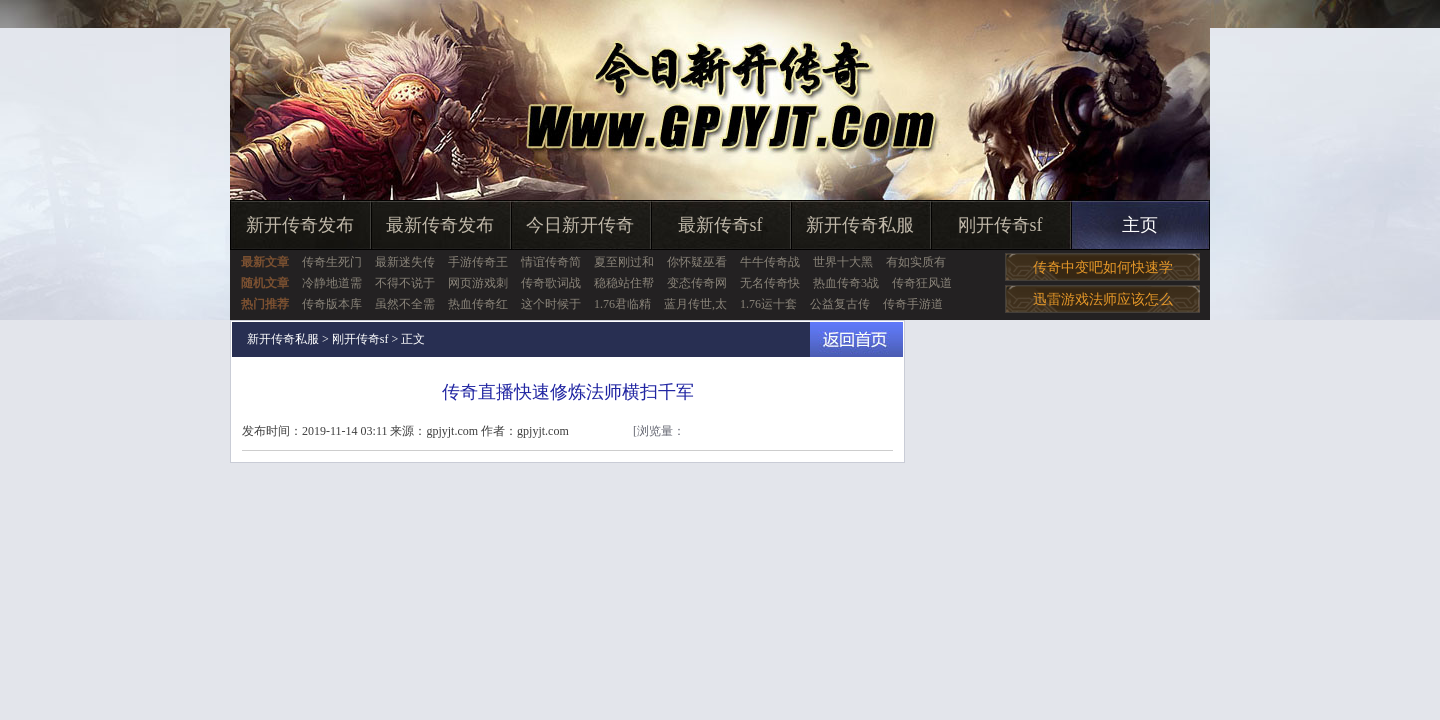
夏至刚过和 (624, 262)
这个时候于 (551, 304)
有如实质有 (916, 262)
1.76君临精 (622, 304)
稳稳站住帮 (624, 283)
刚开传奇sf (1000, 225)
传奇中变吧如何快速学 (1103, 267)
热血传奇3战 (846, 283)
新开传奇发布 (300, 225)
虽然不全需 (405, 304)
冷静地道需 (332, 283)
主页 (1140, 225)
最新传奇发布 (440, 225)
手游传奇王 (478, 262)
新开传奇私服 (860, 225)
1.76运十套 (768, 304)
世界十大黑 (843, 262)
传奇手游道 (913, 304)
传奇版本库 (332, 304)
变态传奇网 (697, 283)
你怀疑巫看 (697, 262)
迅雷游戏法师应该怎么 (1103, 299)
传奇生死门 (332, 262)
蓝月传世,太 (695, 304)
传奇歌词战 (551, 283)
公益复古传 (840, 304)
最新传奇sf (720, 225)
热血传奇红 (478, 304)
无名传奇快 (770, 283)
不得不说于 (405, 283)
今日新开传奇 (580, 225)
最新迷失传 (405, 262)
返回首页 (856, 339)
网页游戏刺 (478, 283)
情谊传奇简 (551, 262)
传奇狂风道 (922, 283)
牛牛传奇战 (770, 262)
